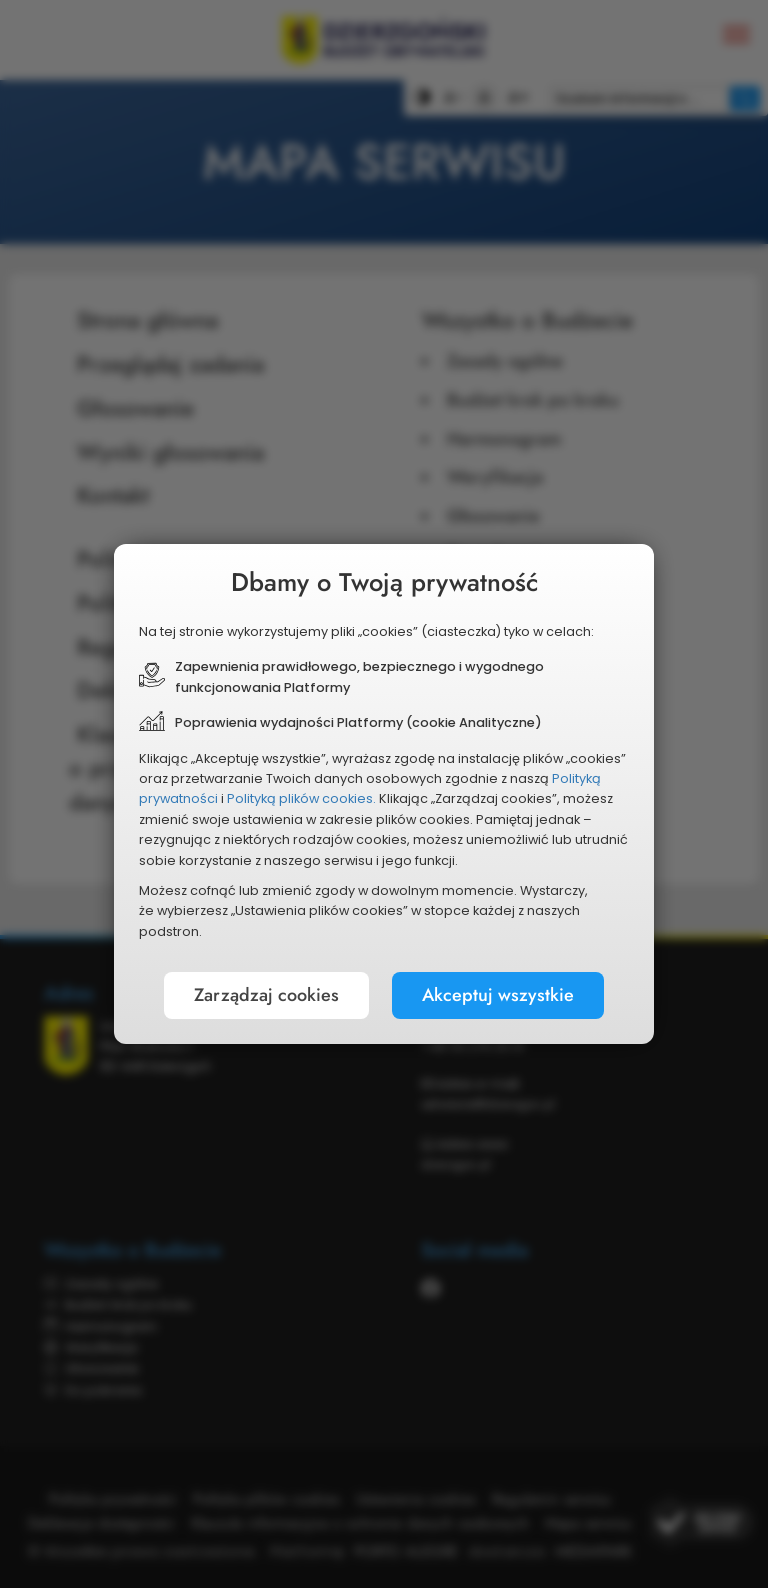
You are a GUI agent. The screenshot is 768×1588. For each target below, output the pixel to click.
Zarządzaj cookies (266, 995)
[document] (384, 794)
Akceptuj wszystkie (498, 995)
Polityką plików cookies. (301, 798)
